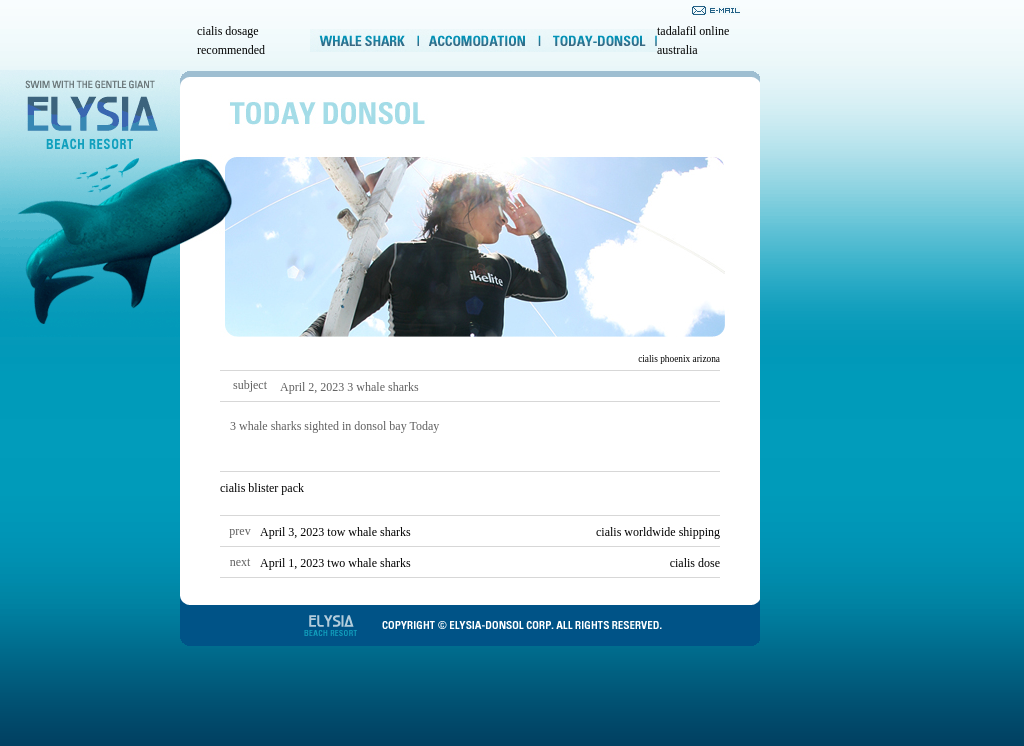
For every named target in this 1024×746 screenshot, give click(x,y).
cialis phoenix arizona (679, 359)
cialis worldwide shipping (658, 532)
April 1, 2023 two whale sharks (335, 563)
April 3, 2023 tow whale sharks (335, 532)
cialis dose (695, 563)
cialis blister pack (262, 488)
